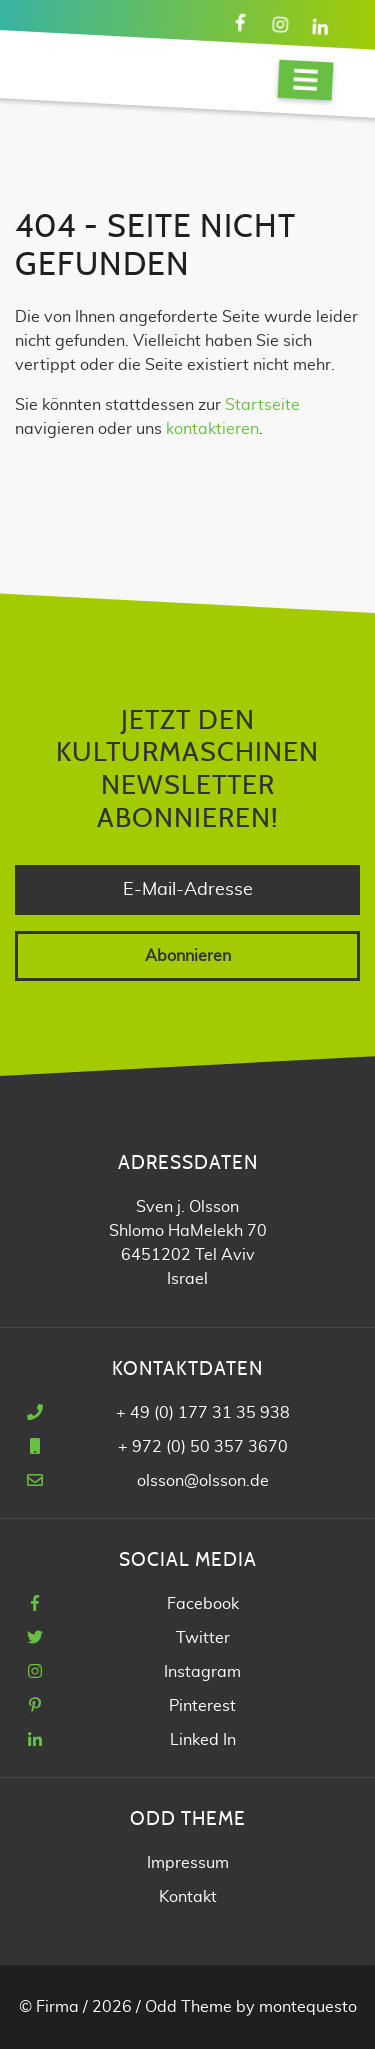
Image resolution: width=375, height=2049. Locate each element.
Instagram (202, 1672)
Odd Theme (188, 2007)
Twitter (203, 1638)
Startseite (262, 405)
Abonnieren (188, 956)
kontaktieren (212, 429)
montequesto (308, 2007)
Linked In (203, 1740)
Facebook (203, 1604)
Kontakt (188, 1897)
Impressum (188, 1863)
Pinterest (202, 1706)
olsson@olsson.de (203, 1481)
